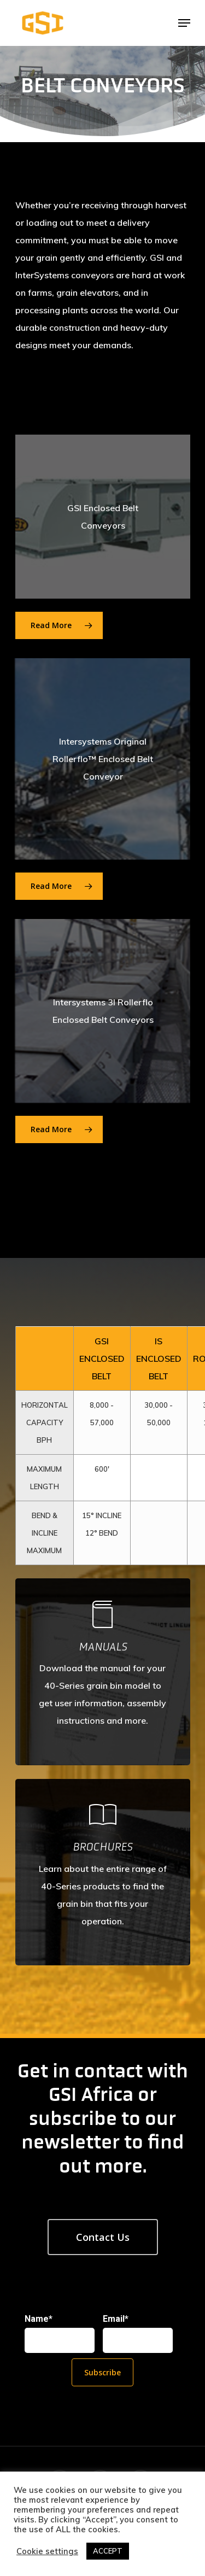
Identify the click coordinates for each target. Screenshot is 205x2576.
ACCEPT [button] (107, 2550)
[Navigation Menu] (184, 22)
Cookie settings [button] (47, 2551)
